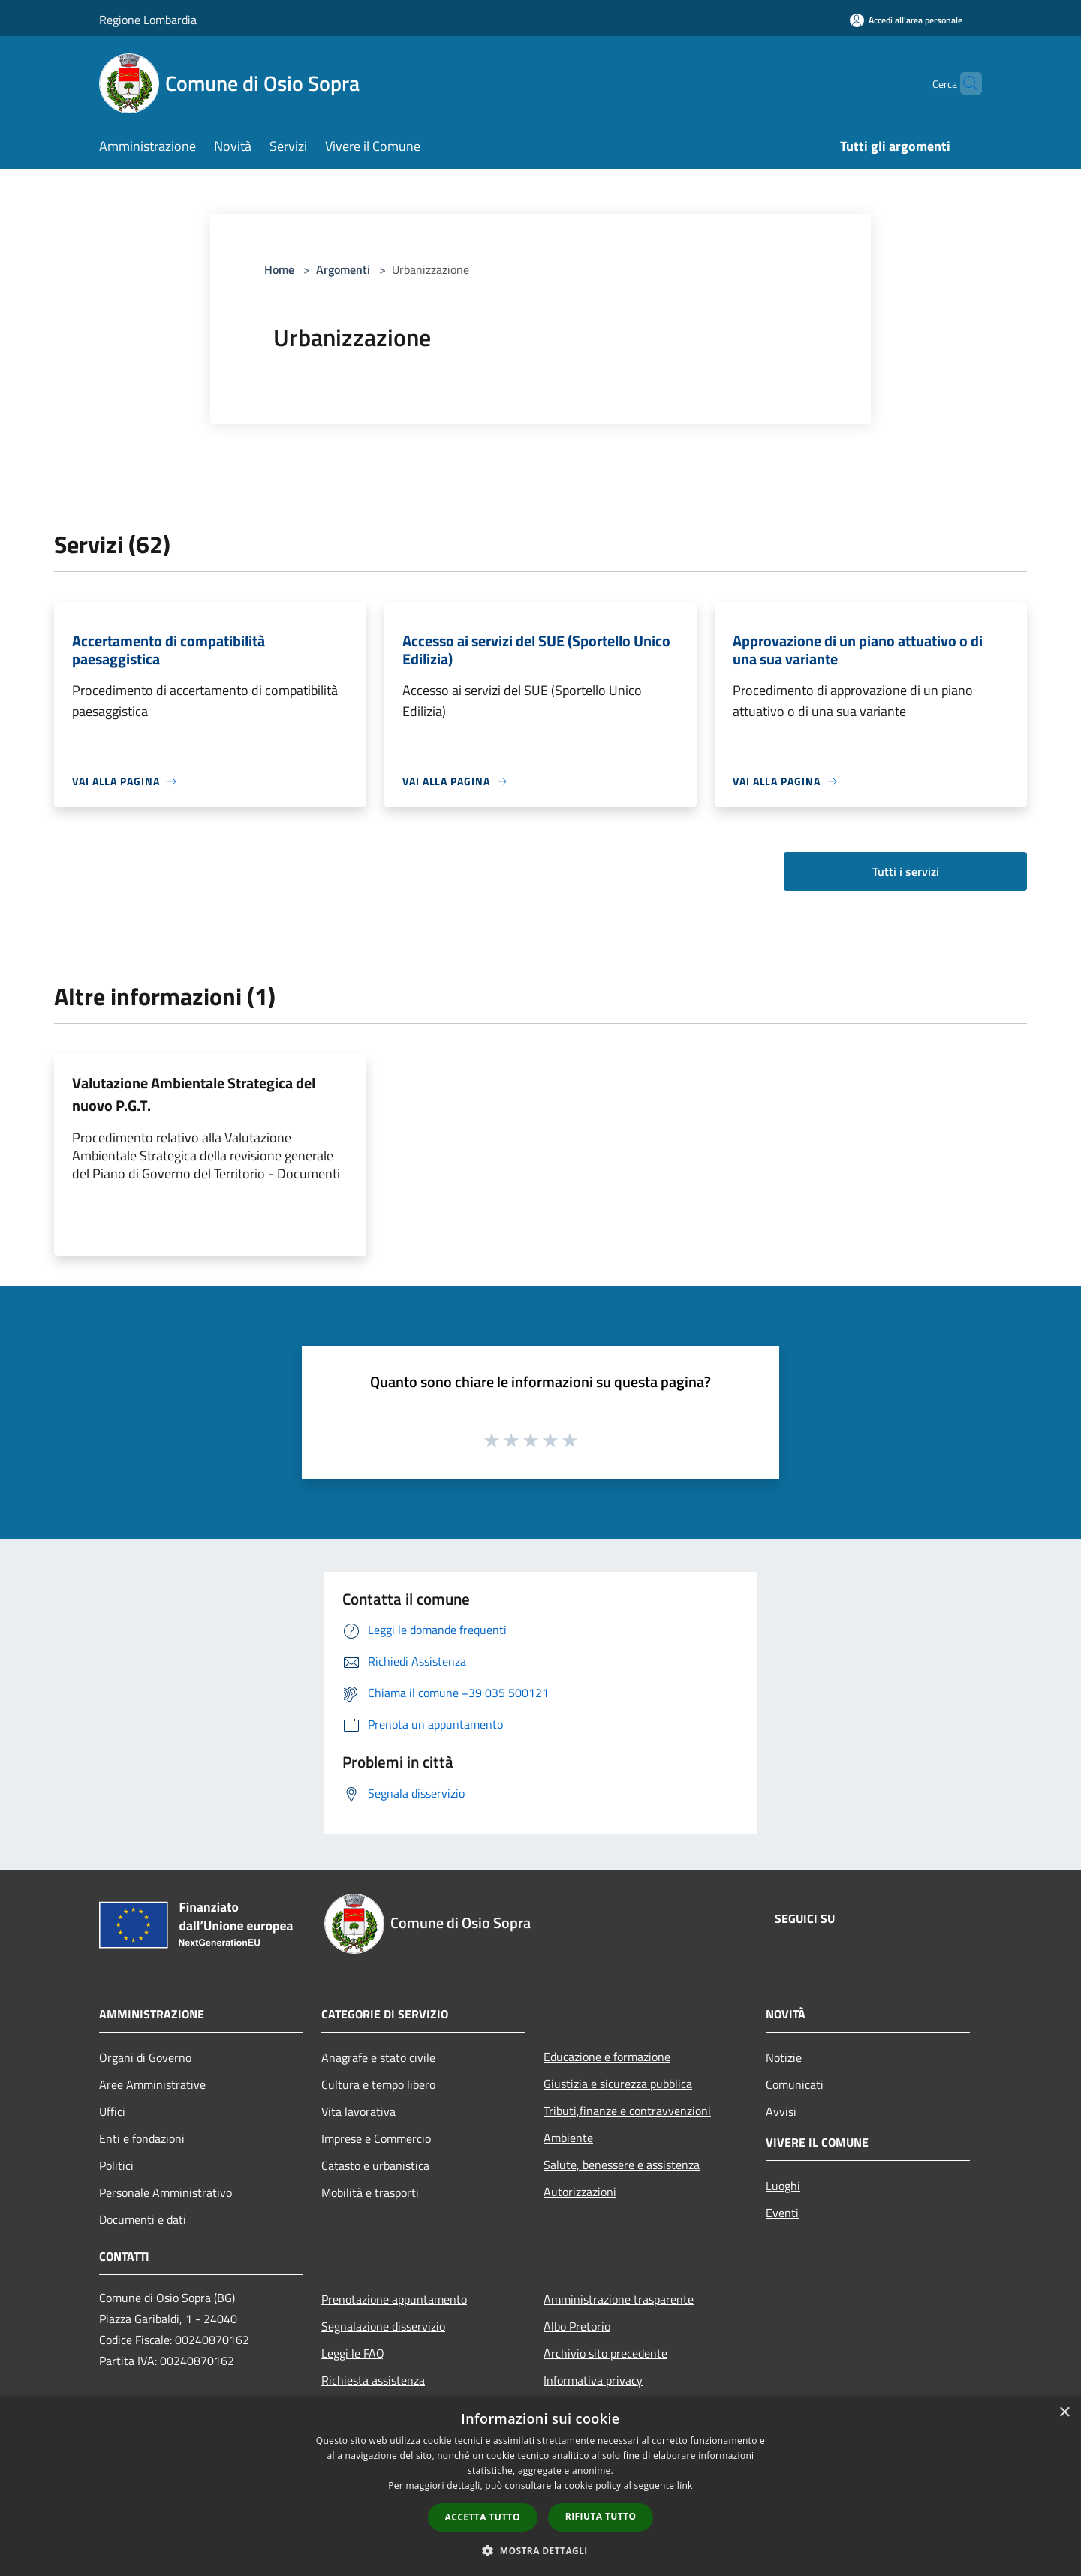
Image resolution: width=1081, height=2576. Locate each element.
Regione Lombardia (148, 20)
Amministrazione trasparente (619, 2299)
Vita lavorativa (358, 2111)
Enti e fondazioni (142, 2138)
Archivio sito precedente (605, 2353)
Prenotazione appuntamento (394, 2299)
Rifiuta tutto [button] (601, 2516)
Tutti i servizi (905, 871)
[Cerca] (964, 83)
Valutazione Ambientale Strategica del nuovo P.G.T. (193, 1094)
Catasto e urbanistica (375, 2165)
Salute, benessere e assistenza (622, 2165)
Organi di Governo (145, 2057)
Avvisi (781, 2111)
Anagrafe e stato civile (378, 2057)
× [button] (1064, 2412)
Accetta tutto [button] (482, 2517)
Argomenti (343, 269)
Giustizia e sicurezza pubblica (618, 2084)
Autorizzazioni (580, 2192)
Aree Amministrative (152, 2084)
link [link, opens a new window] (685, 2485)
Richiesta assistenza (373, 2380)
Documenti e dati (142, 2219)
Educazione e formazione (607, 2057)
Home (279, 269)
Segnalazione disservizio (383, 2326)
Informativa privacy (593, 2380)
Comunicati (795, 2084)
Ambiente (568, 2138)
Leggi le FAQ (352, 2353)
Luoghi (783, 2186)
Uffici (112, 2111)
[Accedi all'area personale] (906, 20)
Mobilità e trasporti (370, 2192)
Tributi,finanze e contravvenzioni (627, 2111)
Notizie (784, 2057)
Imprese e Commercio (376, 2138)
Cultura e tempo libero (378, 2084)
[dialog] (540, 2486)
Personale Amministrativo (165, 2192)
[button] (540, 2550)
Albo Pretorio (577, 2326)
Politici (116, 2165)
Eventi (782, 2213)
